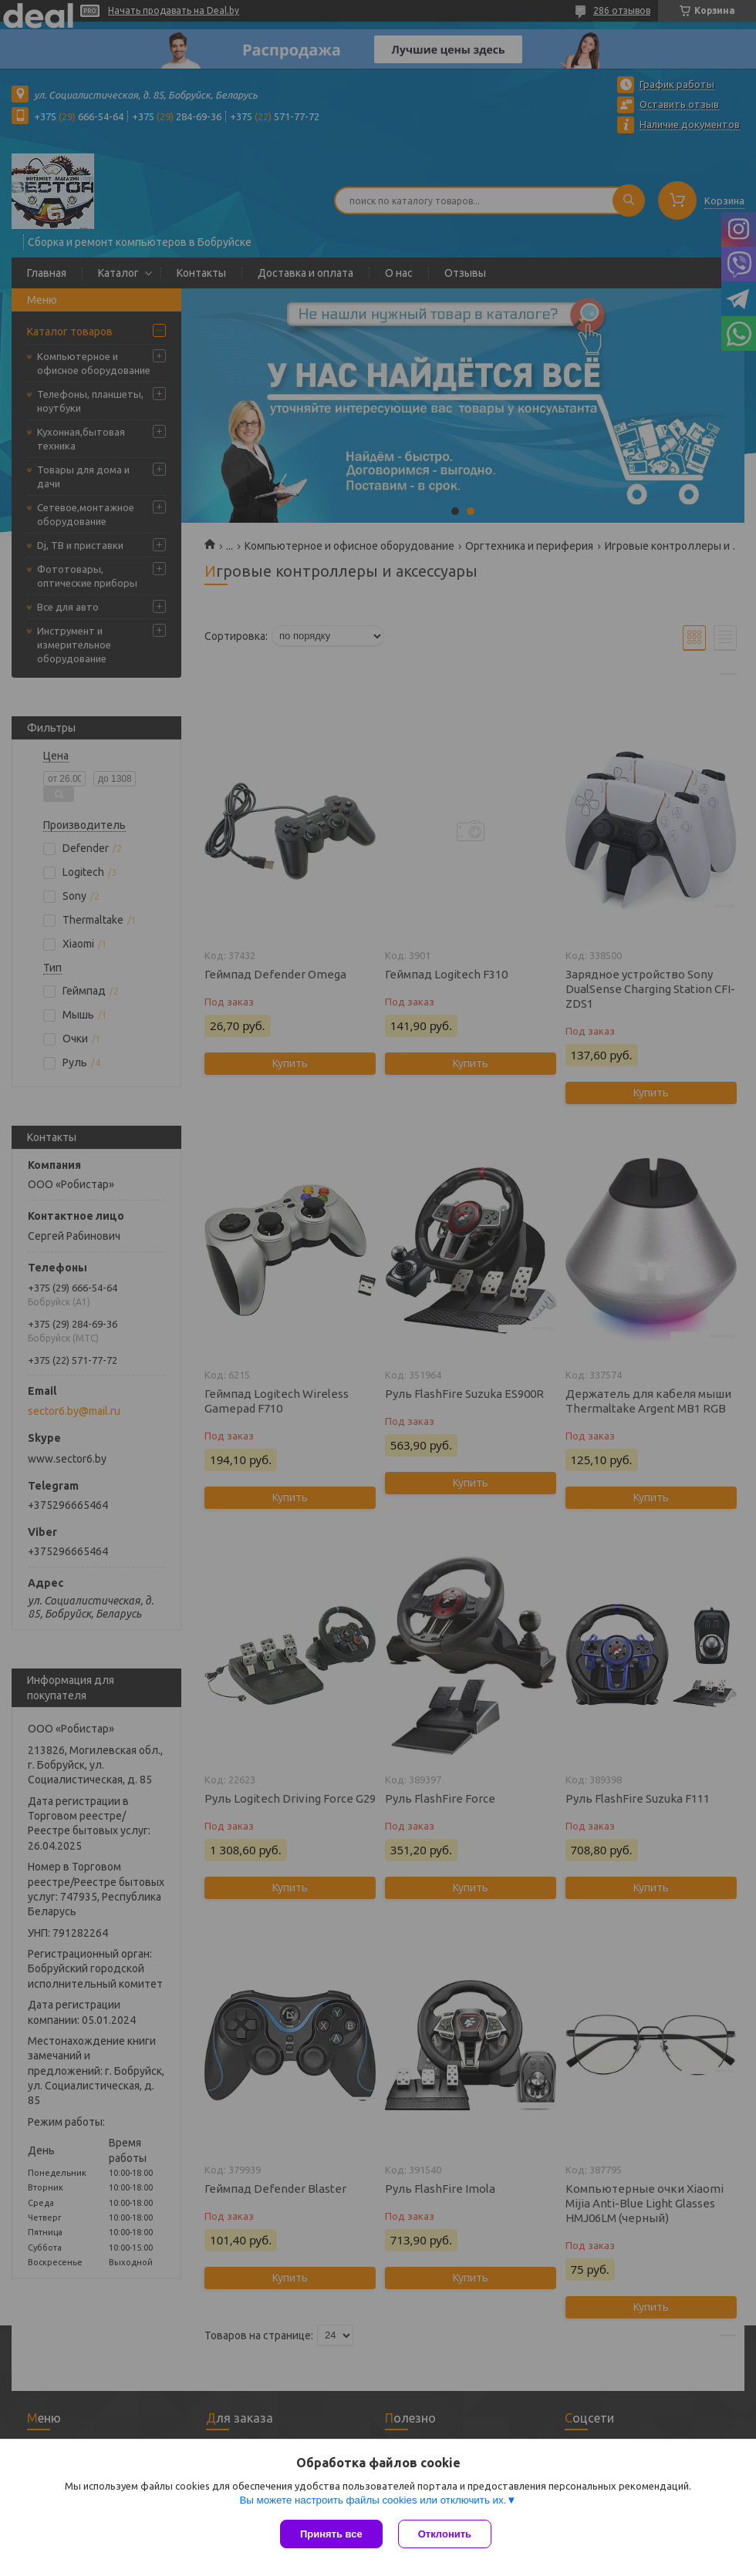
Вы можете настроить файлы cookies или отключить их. (372, 2500)
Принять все (331, 2534)
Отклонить (444, 2534)
